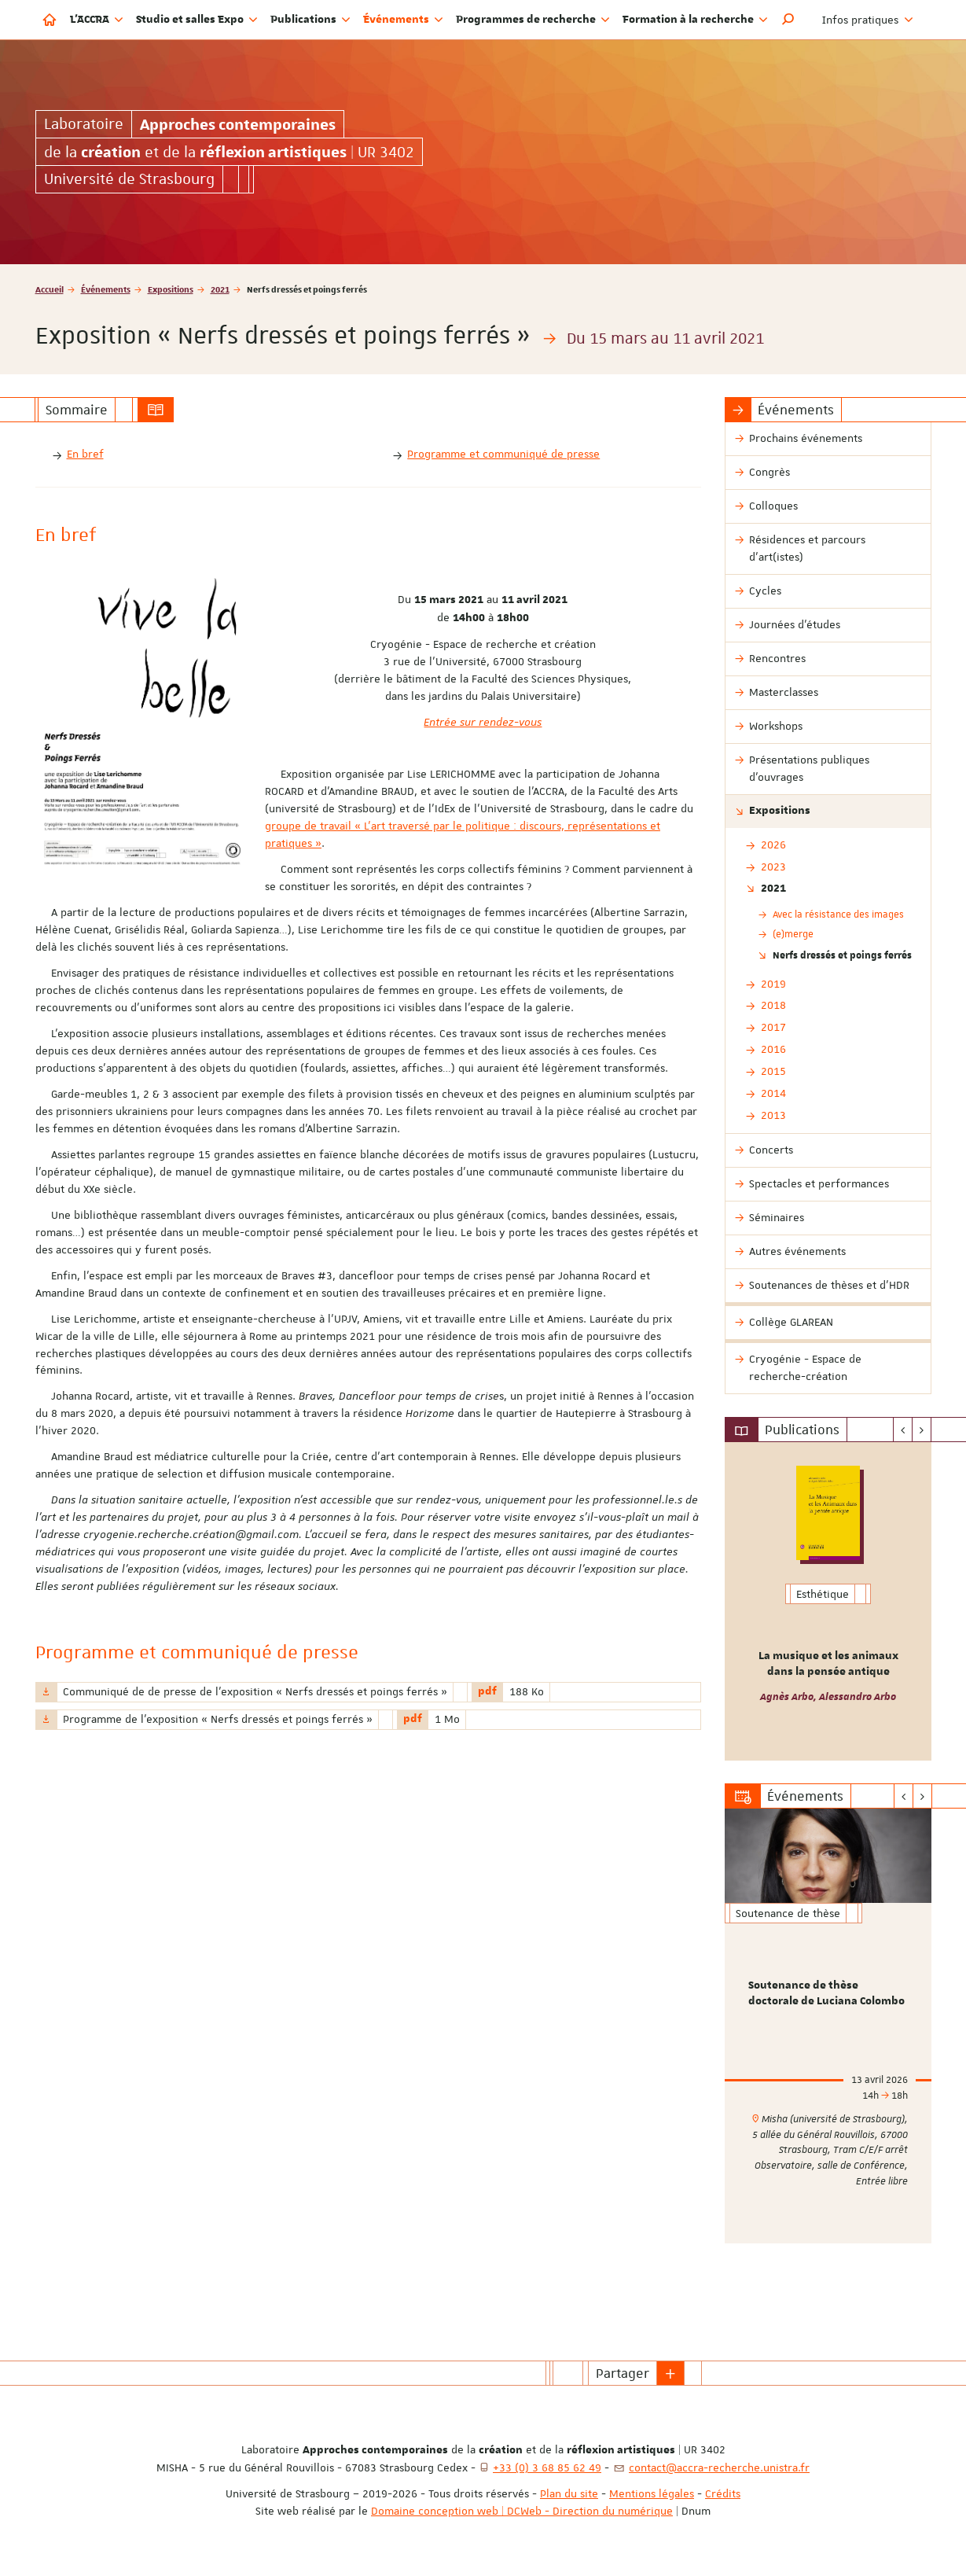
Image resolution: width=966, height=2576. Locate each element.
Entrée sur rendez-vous (483, 722)
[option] (828, 1601)
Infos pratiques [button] (867, 20)
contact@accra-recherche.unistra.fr (719, 2467)
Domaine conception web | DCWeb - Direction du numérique (522, 2511)
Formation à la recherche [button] (695, 20)
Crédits (722, 2493)
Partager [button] (622, 2373)
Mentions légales (651, 2493)
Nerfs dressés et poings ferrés (842, 955)
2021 (220, 289)
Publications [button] (310, 20)
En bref (85, 454)
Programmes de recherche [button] (533, 20)
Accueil (49, 289)
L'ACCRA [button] (96, 20)
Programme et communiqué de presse (503, 454)
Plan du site (569, 2493)
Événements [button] (403, 20)
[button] (788, 19)
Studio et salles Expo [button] (197, 20)
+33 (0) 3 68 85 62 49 (547, 2467)
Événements (105, 289)
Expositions (170, 289)
